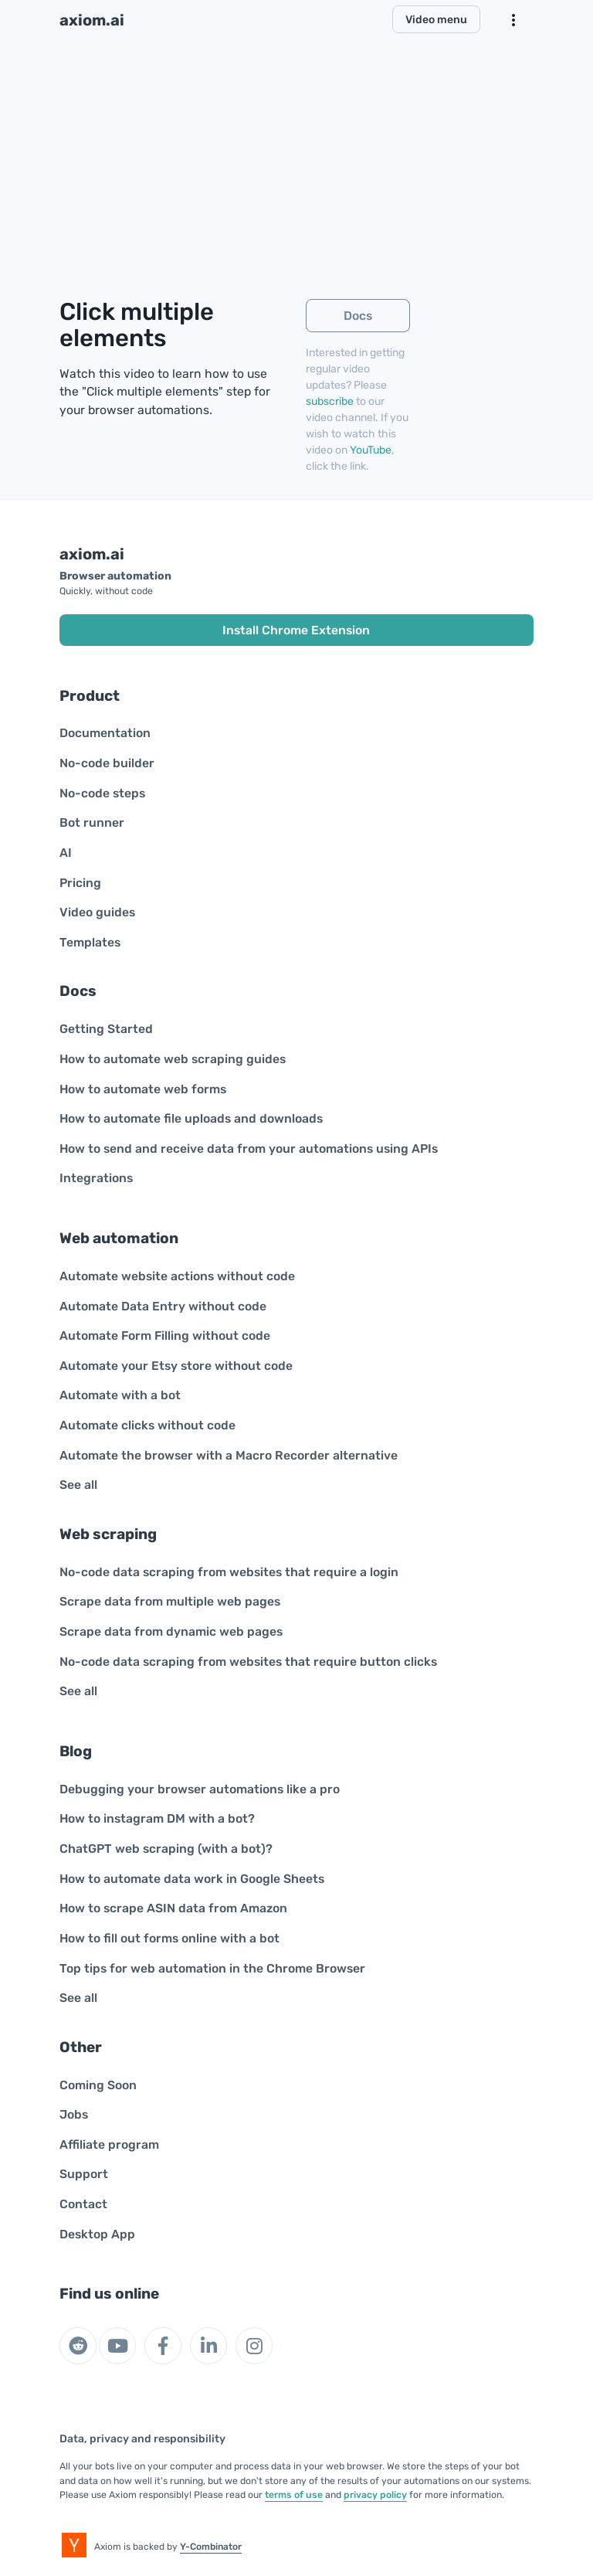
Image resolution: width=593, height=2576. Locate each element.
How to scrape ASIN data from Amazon (173, 1908)
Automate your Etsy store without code (176, 1365)
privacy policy (375, 2494)
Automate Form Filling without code (164, 1335)
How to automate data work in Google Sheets (191, 1878)
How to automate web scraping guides (172, 1059)
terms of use (294, 2494)
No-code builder (106, 763)
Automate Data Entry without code (162, 1306)
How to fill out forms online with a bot (169, 1938)
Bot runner (91, 822)
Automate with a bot (120, 1395)
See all (78, 1484)
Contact (83, 2204)
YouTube (370, 450)
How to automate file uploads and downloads (191, 1118)
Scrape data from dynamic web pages (171, 1631)
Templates (89, 942)
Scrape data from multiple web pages (169, 1601)
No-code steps (102, 793)
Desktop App (97, 2234)
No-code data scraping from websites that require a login (228, 1572)
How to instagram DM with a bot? (157, 1818)
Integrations (96, 1178)
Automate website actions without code (177, 1276)
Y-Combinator (211, 2546)
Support (83, 2173)
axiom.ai (91, 20)
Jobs (73, 2114)
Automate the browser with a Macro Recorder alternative (228, 1455)
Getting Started (106, 1028)
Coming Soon (98, 2085)
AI (65, 852)
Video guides (97, 912)
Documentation (105, 733)
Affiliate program (109, 2144)
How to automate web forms (142, 1089)
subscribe (330, 401)
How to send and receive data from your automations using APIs (248, 1148)
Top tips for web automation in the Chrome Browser (212, 1968)
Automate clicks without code (147, 1425)
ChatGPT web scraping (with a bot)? (166, 1848)
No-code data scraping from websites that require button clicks (248, 1661)
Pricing (80, 882)
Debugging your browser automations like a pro (199, 1789)
